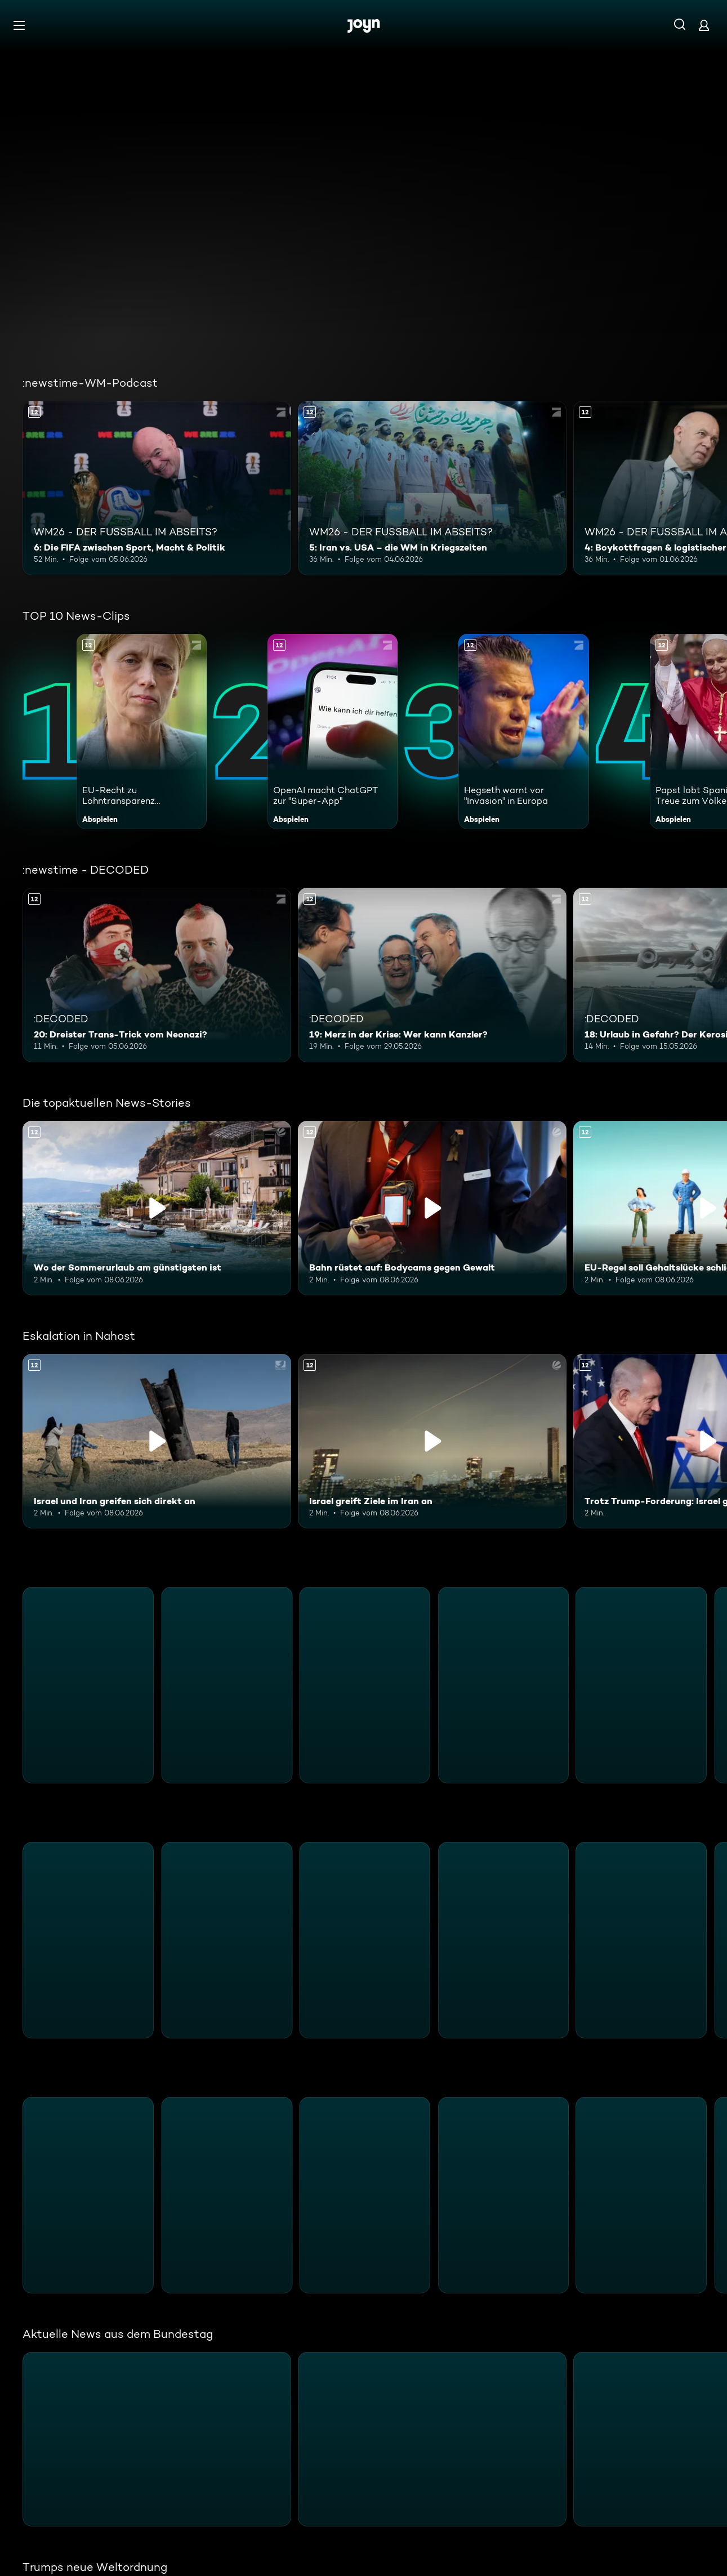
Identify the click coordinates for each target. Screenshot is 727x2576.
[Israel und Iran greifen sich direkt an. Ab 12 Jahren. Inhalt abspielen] (157, 1441)
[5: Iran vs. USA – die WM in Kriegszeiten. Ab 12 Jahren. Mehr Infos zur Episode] (432, 488)
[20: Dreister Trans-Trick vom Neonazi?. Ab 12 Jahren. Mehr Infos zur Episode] (157, 975)
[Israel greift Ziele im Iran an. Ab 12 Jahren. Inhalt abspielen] (432, 1441)
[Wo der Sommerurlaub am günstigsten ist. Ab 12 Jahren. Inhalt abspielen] (157, 1208)
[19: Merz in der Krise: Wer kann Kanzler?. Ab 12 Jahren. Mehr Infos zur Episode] (432, 975)
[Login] (704, 25)
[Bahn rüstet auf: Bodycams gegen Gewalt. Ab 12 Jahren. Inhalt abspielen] (432, 1208)
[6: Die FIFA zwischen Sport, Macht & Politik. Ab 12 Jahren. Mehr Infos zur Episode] (157, 488)
